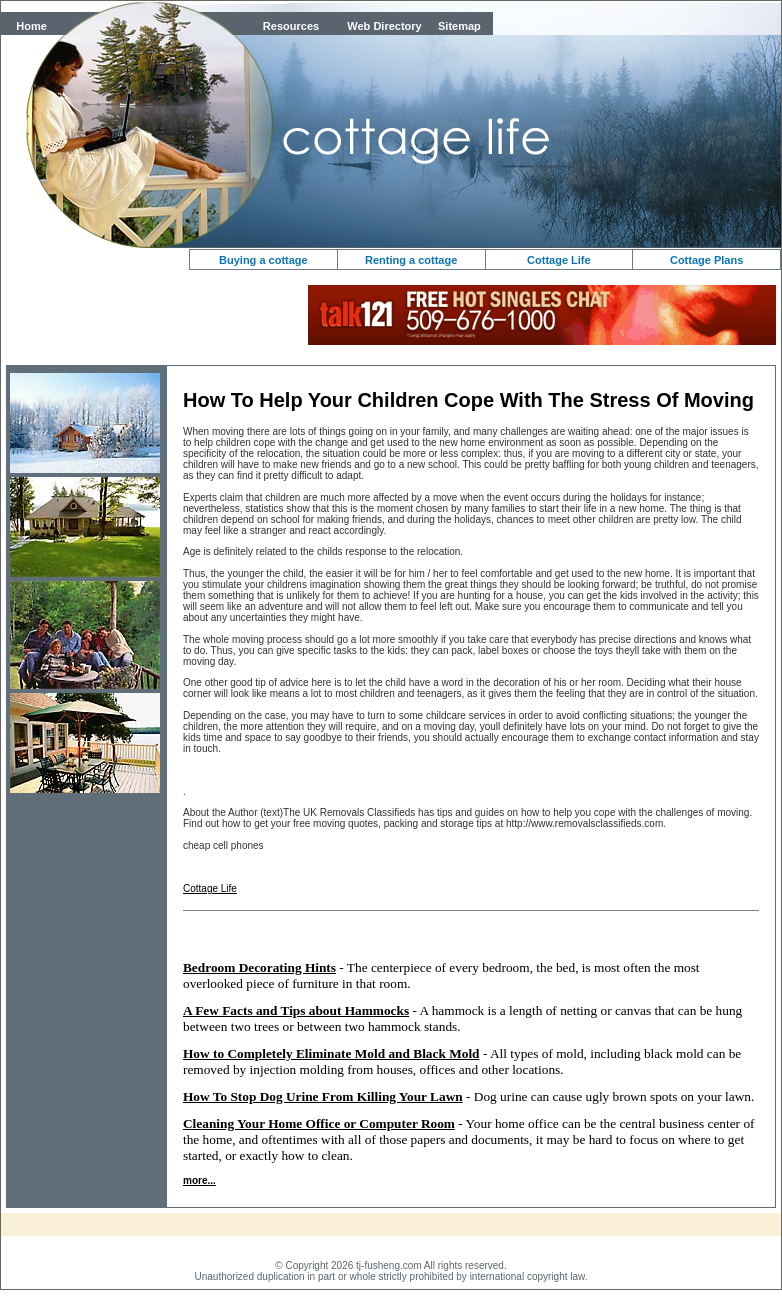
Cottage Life (559, 260)
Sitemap (459, 26)
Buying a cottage (263, 260)
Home (31, 26)
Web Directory (384, 26)
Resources (291, 26)
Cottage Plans (706, 260)
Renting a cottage (411, 260)
